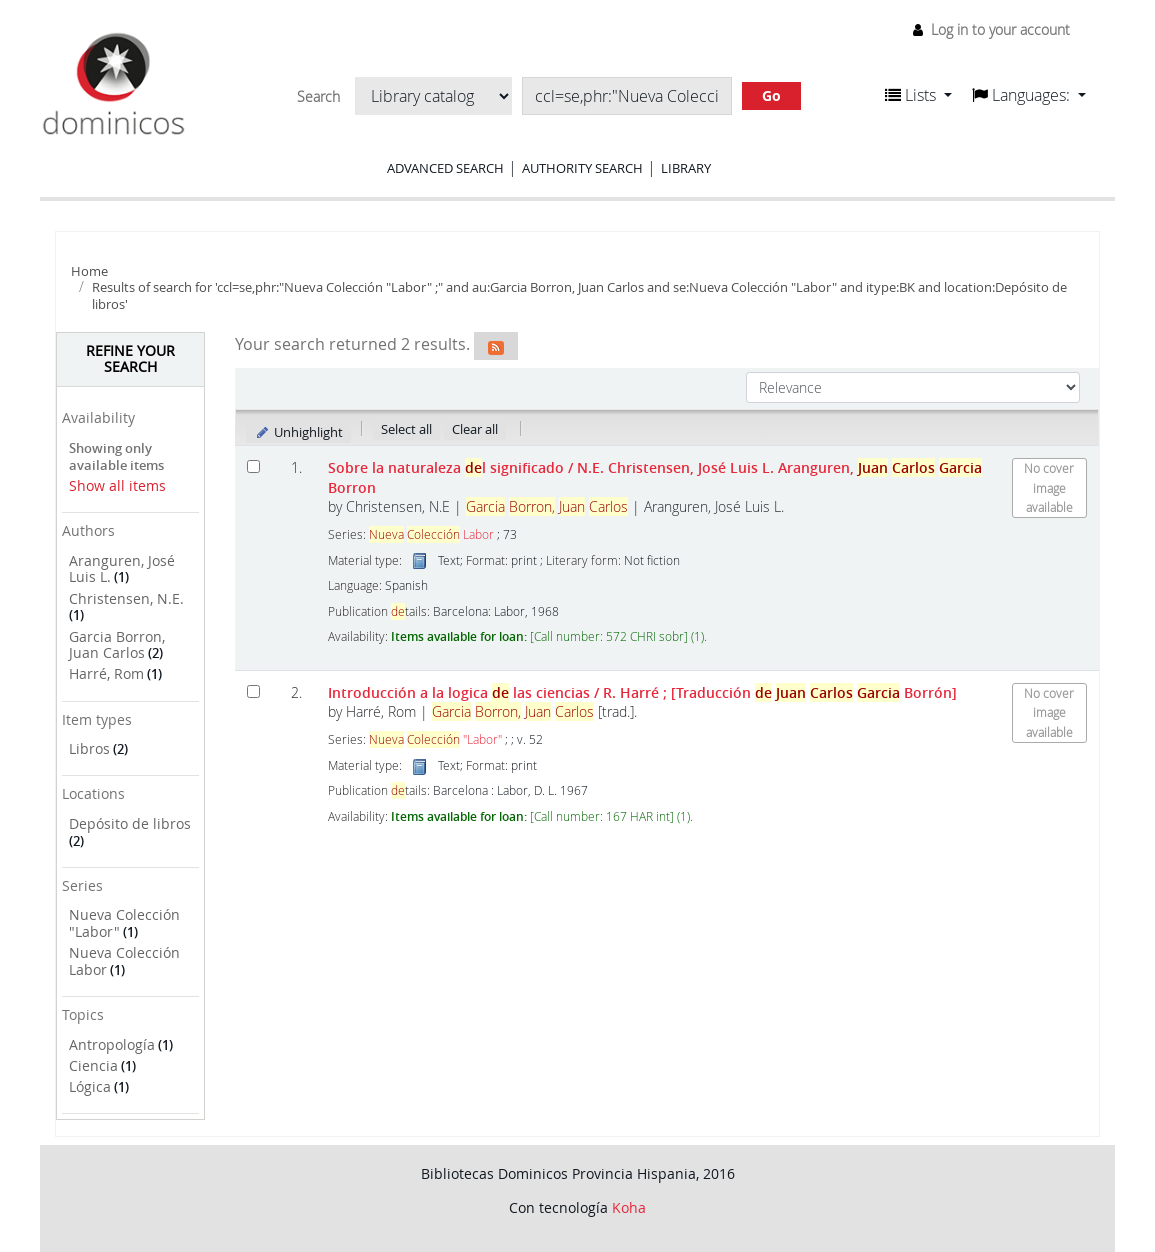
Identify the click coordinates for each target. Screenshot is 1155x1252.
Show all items (117, 485)
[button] (918, 95)
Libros (89, 748)
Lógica (90, 1086)
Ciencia (93, 1065)
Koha (629, 1207)
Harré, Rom (106, 673)
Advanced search (445, 168)
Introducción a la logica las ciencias (642, 692)
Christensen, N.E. (126, 598)
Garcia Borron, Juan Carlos (117, 645)
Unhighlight (298, 432)
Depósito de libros (130, 823)
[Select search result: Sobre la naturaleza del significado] (253, 466)
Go (771, 95)
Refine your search (130, 359)
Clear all (475, 429)
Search (318, 97)
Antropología (112, 1044)
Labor (431, 534)
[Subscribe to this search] (496, 346)
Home (89, 271)
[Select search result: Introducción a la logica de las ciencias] (253, 691)
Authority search (582, 168)
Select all (406, 429)
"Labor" (435, 739)
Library (686, 168)
